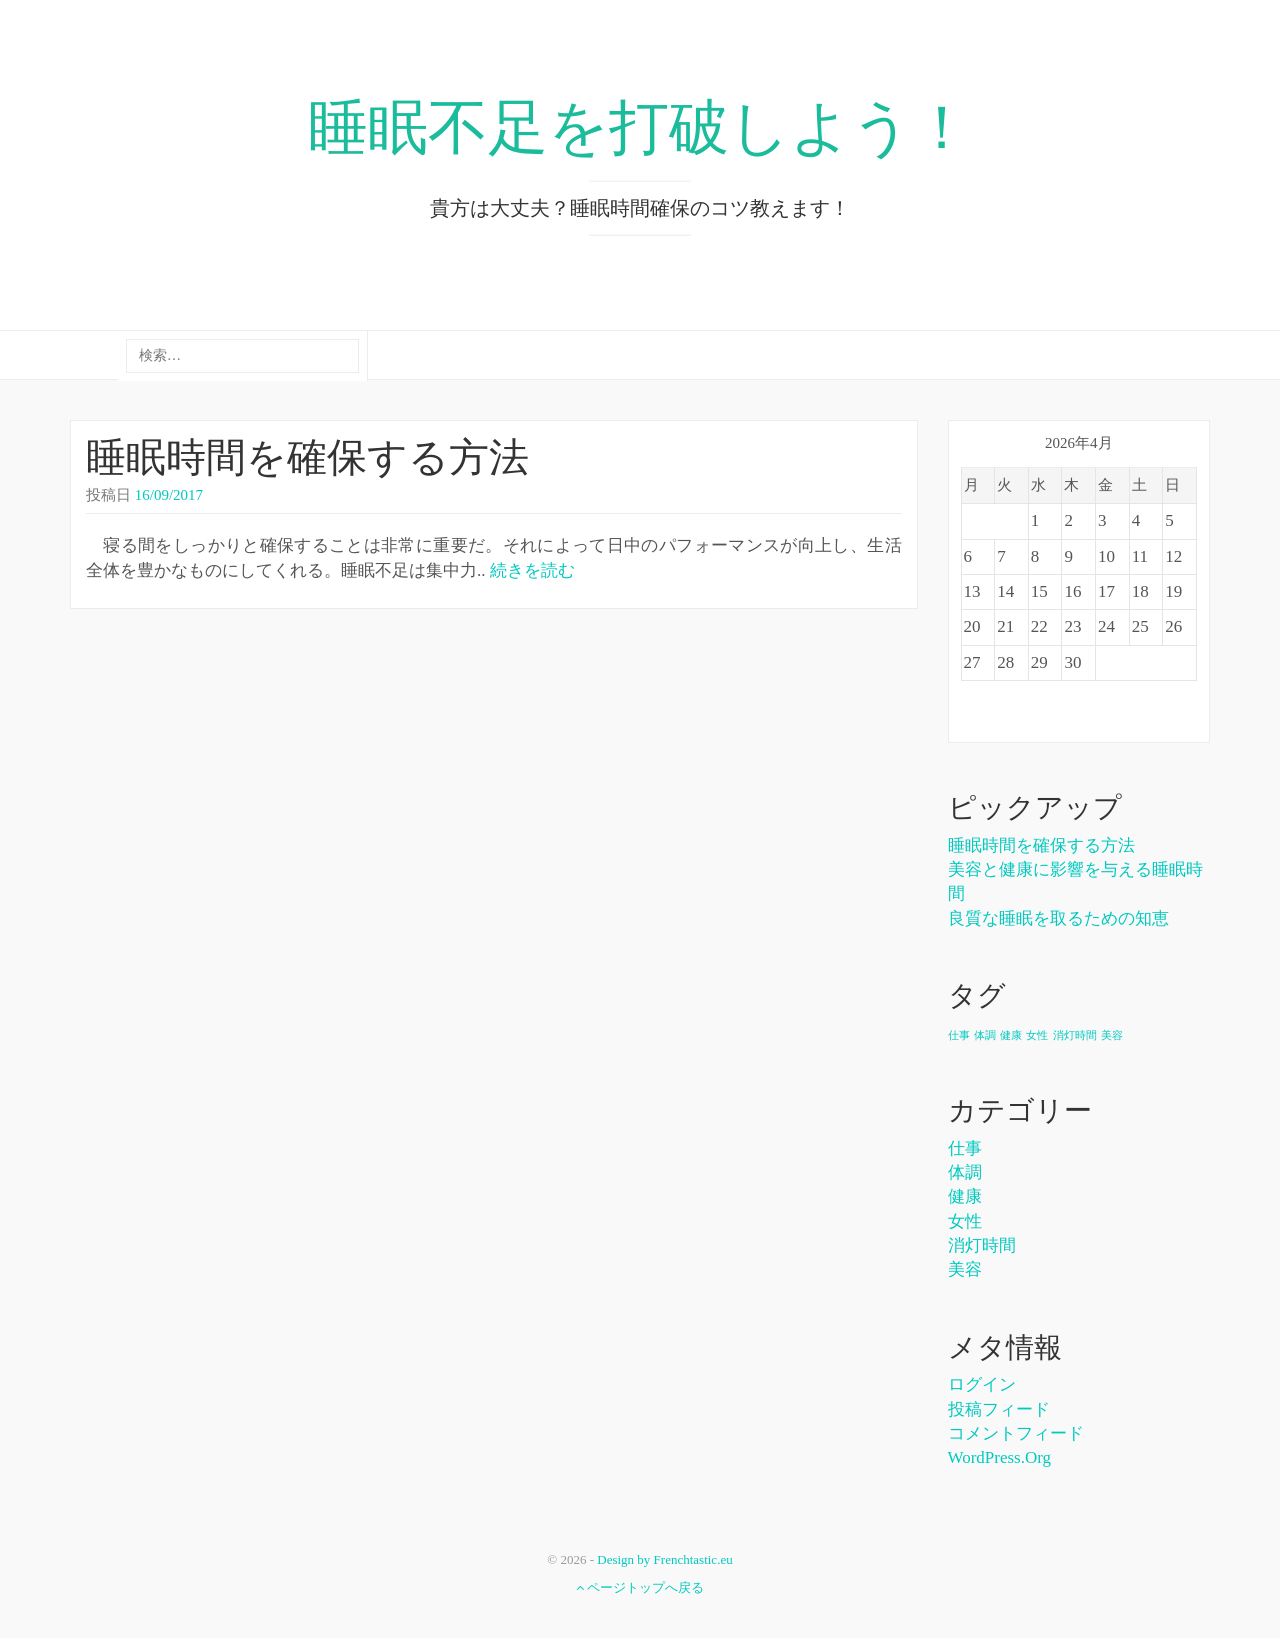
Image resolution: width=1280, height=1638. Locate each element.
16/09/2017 (169, 495)
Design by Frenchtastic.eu (664, 1559)
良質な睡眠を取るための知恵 (1058, 918)
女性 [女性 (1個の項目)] (1037, 1035)
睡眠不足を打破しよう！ (640, 128)
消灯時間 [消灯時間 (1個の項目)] (1075, 1035)
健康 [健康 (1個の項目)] (1011, 1035)
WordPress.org (1000, 1457)
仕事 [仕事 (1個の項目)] (959, 1035)
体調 (965, 1172)
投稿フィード (999, 1409)
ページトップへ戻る (640, 1587)
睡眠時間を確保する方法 (307, 457)
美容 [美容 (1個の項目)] (1112, 1035)
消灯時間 (982, 1245)
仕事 (965, 1148)
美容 (965, 1269)
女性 (965, 1221)
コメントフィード (1016, 1433)
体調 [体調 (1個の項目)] (985, 1035)
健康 (965, 1196)
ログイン (982, 1384)
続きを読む (532, 570)
